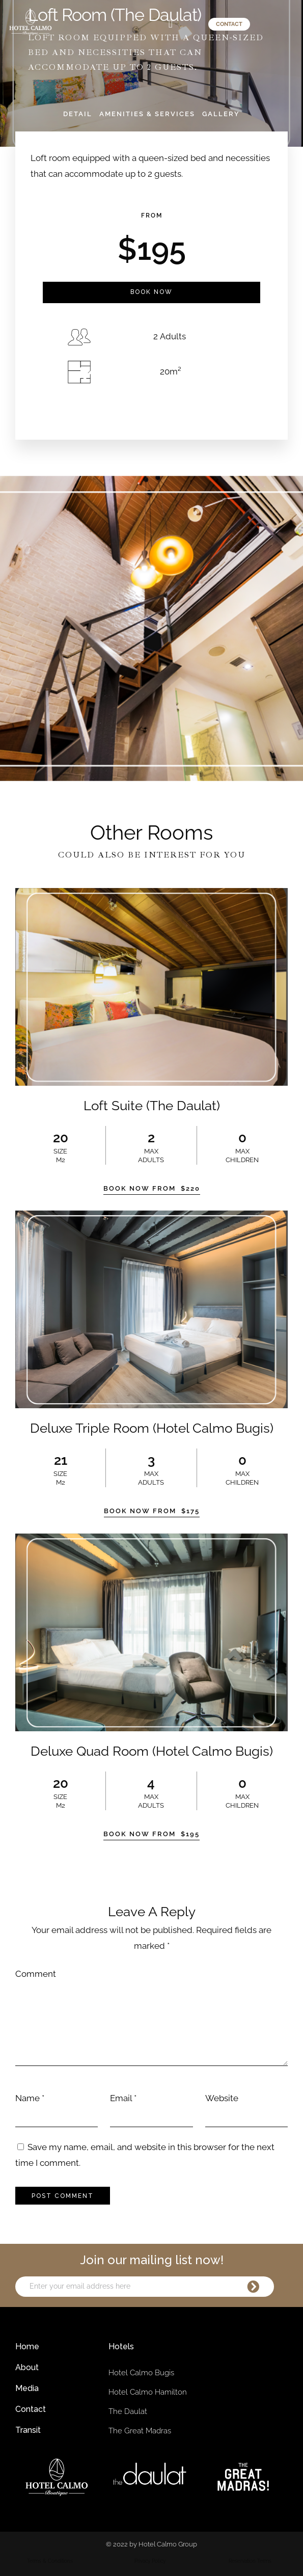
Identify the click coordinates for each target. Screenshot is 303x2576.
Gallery (221, 114)
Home (27, 2346)
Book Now (151, 292)
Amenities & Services (147, 114)
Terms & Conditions (50, 2561)
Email (121, 2098)
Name (27, 2098)
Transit (28, 2430)
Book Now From (151, 1188)
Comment (35, 1974)
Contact (30, 2409)
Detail (77, 114)
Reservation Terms (250, 2561)
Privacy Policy (150, 2561)
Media (27, 2388)
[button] (170, 23)
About (27, 2367)
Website (221, 2098)
